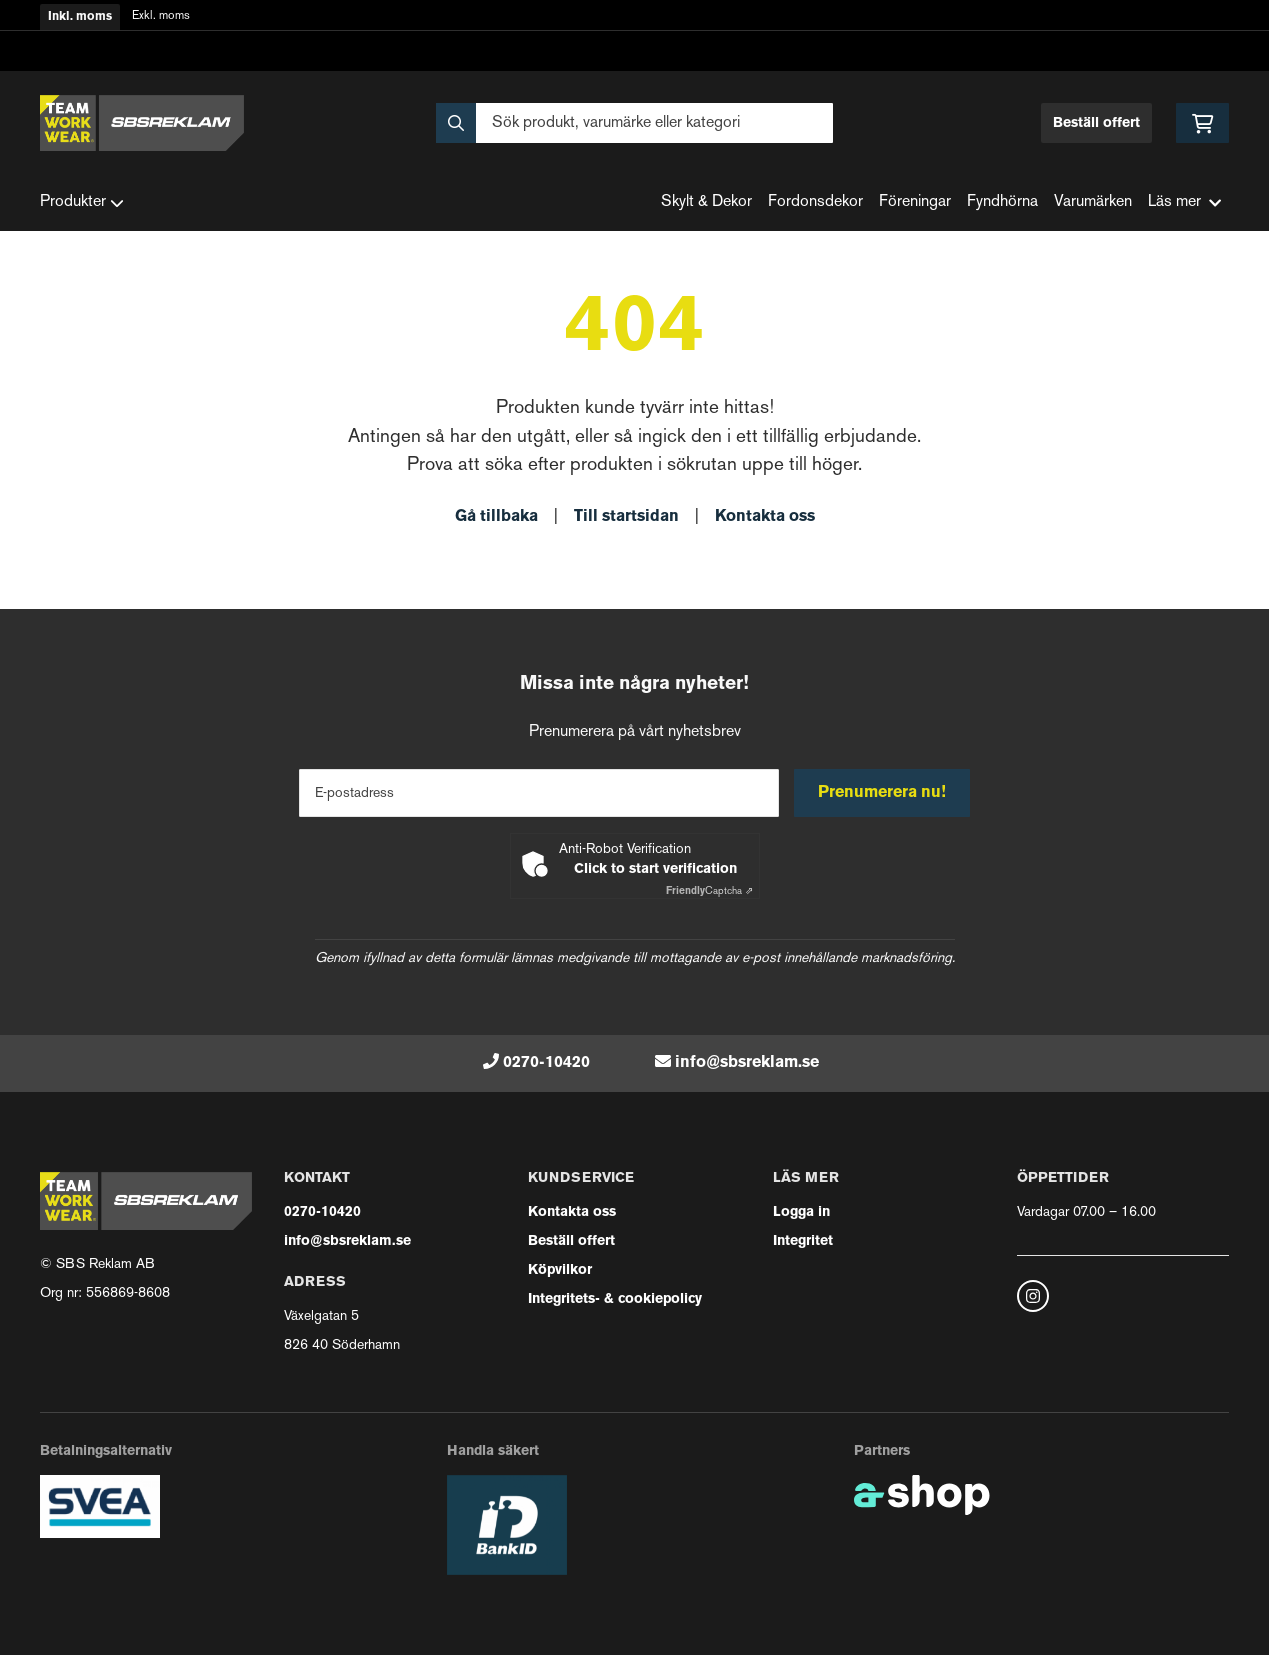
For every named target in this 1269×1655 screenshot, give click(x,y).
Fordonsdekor (815, 202)
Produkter (82, 203)
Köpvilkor (560, 1270)
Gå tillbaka (496, 517)
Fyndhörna (1002, 202)
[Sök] (634, 123)
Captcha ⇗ (709, 891)
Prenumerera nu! (883, 793)
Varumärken (1093, 202)
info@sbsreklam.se (747, 1063)
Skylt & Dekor (706, 202)
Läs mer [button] (1184, 202)
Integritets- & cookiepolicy (615, 1299)
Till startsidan (626, 517)
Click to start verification (655, 869)
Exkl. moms (161, 16)
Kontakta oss (765, 517)
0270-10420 (546, 1063)
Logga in (801, 1212)
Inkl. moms (80, 17)
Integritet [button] (803, 1241)
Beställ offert (1096, 123)
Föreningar (915, 202)
